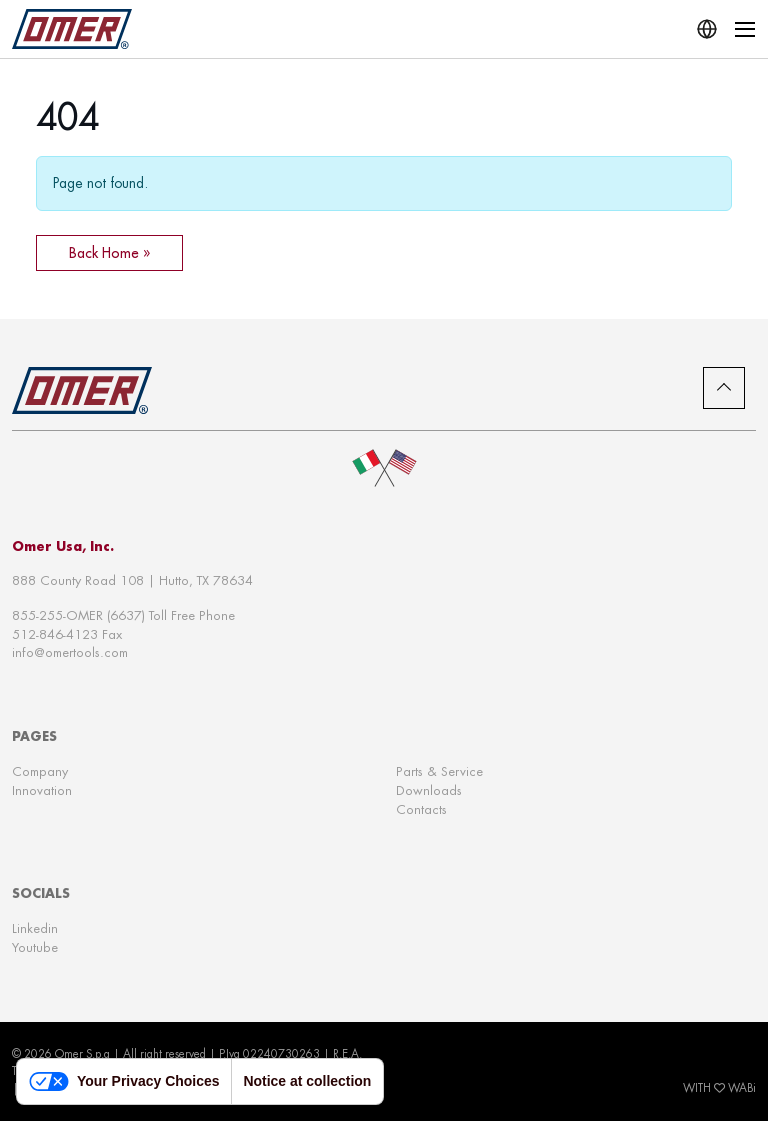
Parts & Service (439, 771)
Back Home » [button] (109, 253)
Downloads (429, 790)
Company (40, 771)
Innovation (42, 790)
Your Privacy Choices (124, 1081)
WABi (742, 1088)
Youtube (35, 947)
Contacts (421, 809)
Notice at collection (307, 1081)
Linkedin (35, 928)
